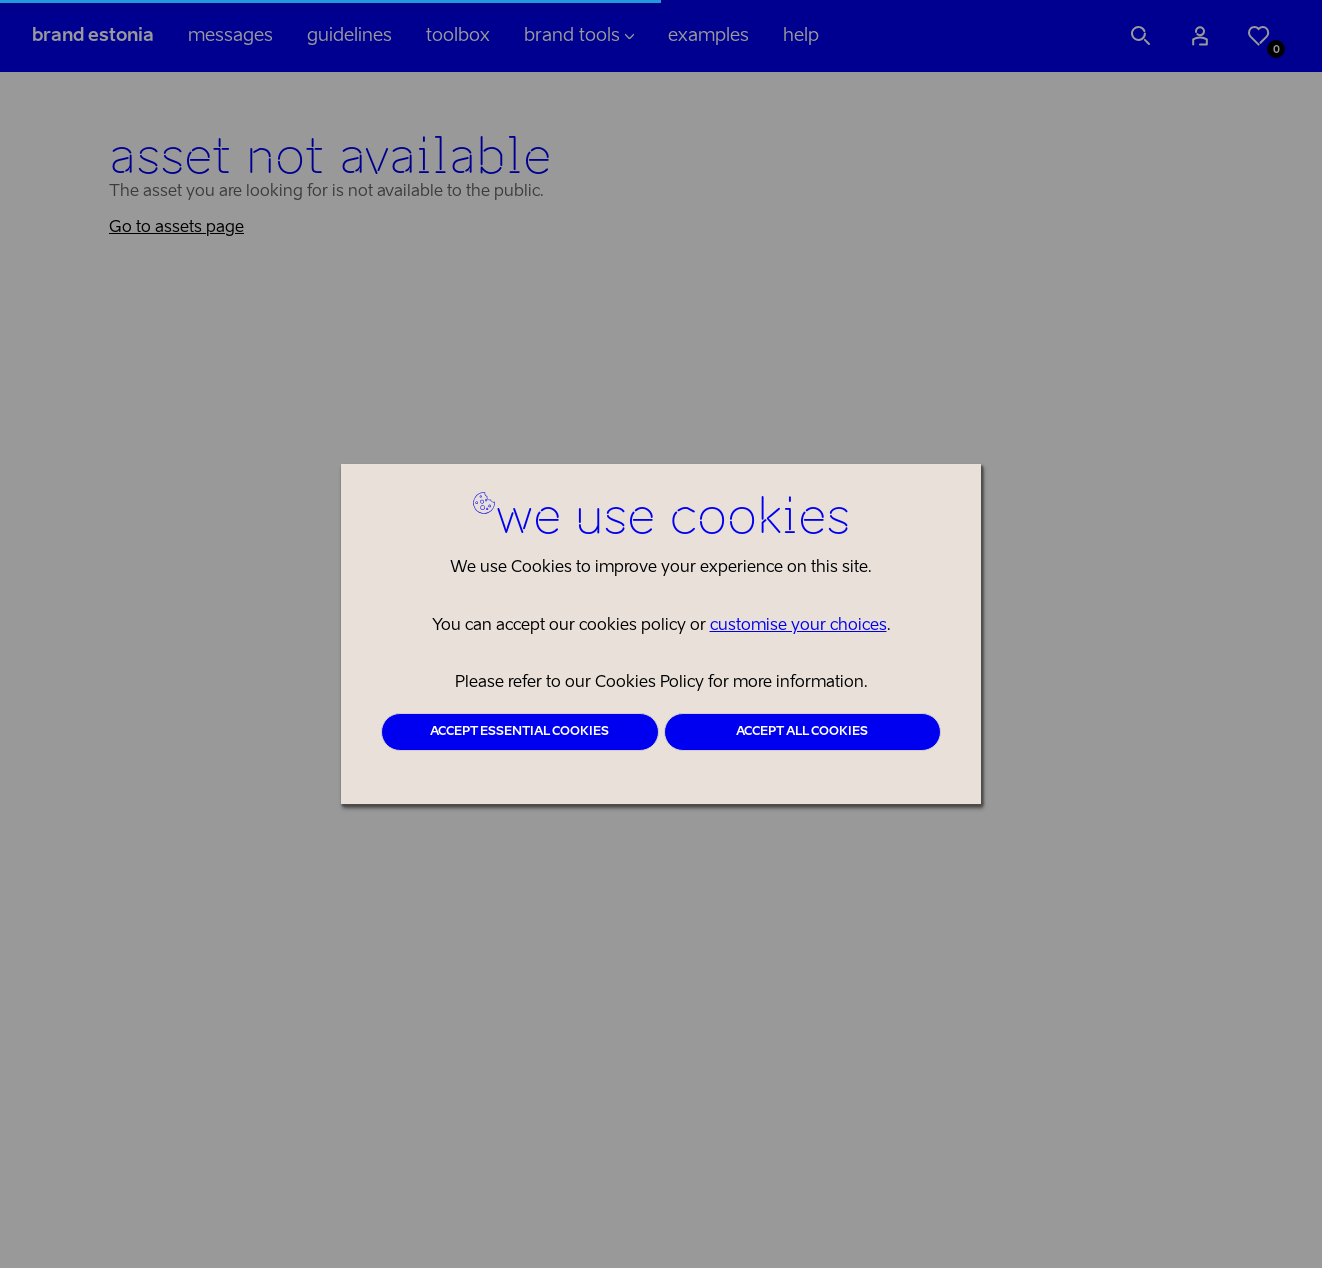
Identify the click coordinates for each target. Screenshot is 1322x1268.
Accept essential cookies (519, 732)
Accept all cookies (802, 732)
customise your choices (798, 626)
